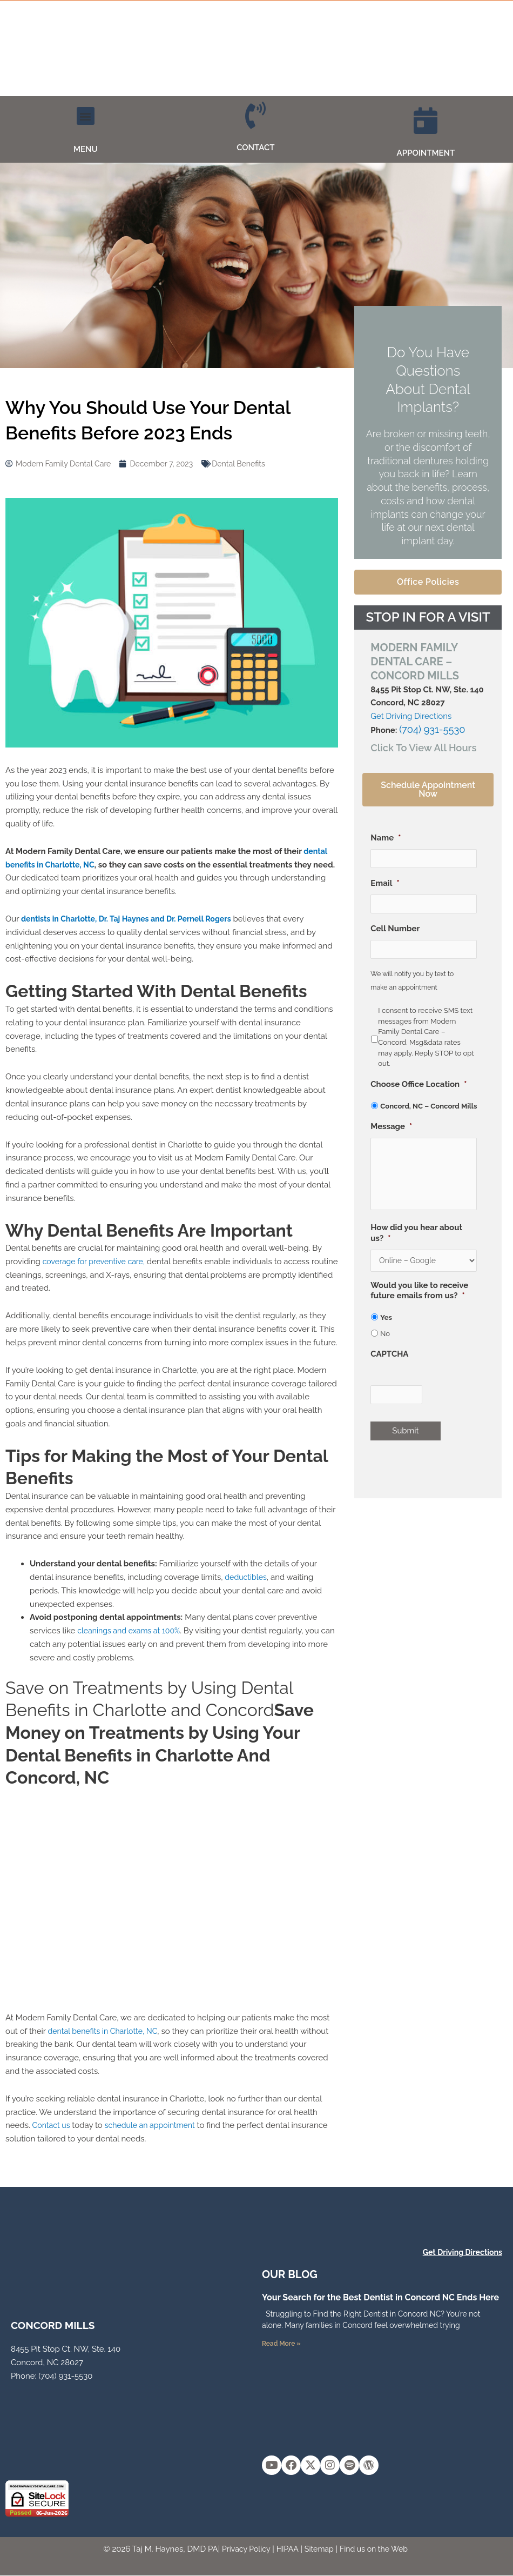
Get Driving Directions (410, 716)
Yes (386, 1335)
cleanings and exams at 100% (131, 1631)
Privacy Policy (242, 2549)
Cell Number (395, 930)
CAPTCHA (389, 1372)
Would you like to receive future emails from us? (419, 1308)
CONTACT (255, 147)
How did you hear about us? (416, 1249)
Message (391, 1128)
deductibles (247, 1577)
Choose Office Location (418, 1086)
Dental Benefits (250, 464)
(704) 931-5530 (426, 730)
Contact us (52, 2125)
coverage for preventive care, (97, 1261)
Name (385, 837)
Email (384, 884)
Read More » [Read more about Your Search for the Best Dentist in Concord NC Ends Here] (281, 2343)
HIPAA (286, 2549)
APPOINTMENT (426, 153)
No (385, 1351)
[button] (85, 116)
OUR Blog (290, 2274)
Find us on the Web (377, 2549)
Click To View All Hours (413, 746)
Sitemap (318, 2549)
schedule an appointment (155, 2125)
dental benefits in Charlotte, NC (106, 2031)
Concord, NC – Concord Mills (428, 1108)
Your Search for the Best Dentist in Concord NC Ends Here (380, 2297)
